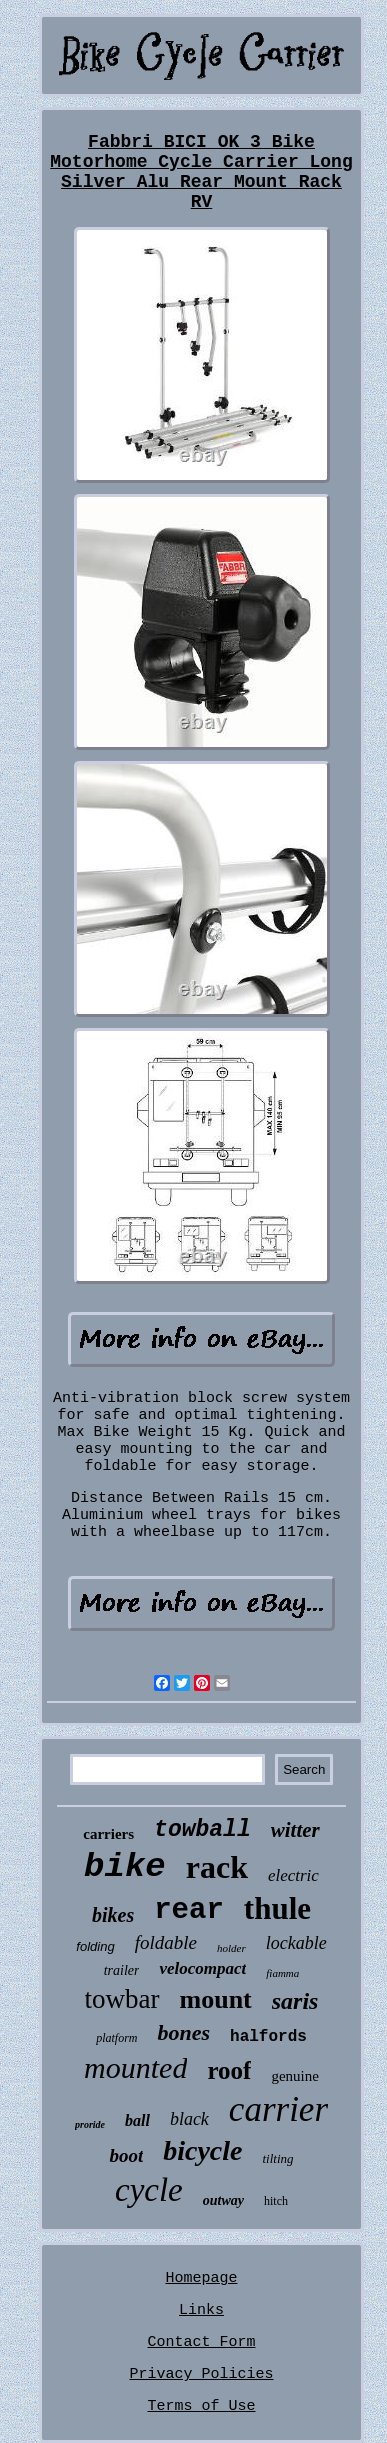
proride (90, 2124)
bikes (113, 1915)
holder (231, 1948)
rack (217, 1867)
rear (189, 1910)
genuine (294, 2076)
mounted (135, 2067)
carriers (108, 1834)
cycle (149, 2190)
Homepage (201, 2278)
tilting (278, 2158)
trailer (122, 1970)
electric (293, 1875)
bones (183, 2032)
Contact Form (201, 2342)
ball (137, 2120)
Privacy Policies (201, 2374)
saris (295, 2001)
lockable (296, 1943)
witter (295, 1830)
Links (201, 2310)
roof (229, 2070)
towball (202, 1830)
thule (277, 1908)
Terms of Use (201, 2406)
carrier (278, 2109)
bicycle (202, 2150)
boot (126, 2155)
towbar (122, 1999)
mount (216, 1999)
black (189, 2119)
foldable (166, 1942)
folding (95, 1946)
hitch (276, 2201)
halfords (268, 2037)
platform (116, 2038)
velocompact (202, 1968)
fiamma (282, 1973)
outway (223, 2200)
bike (125, 1867)
